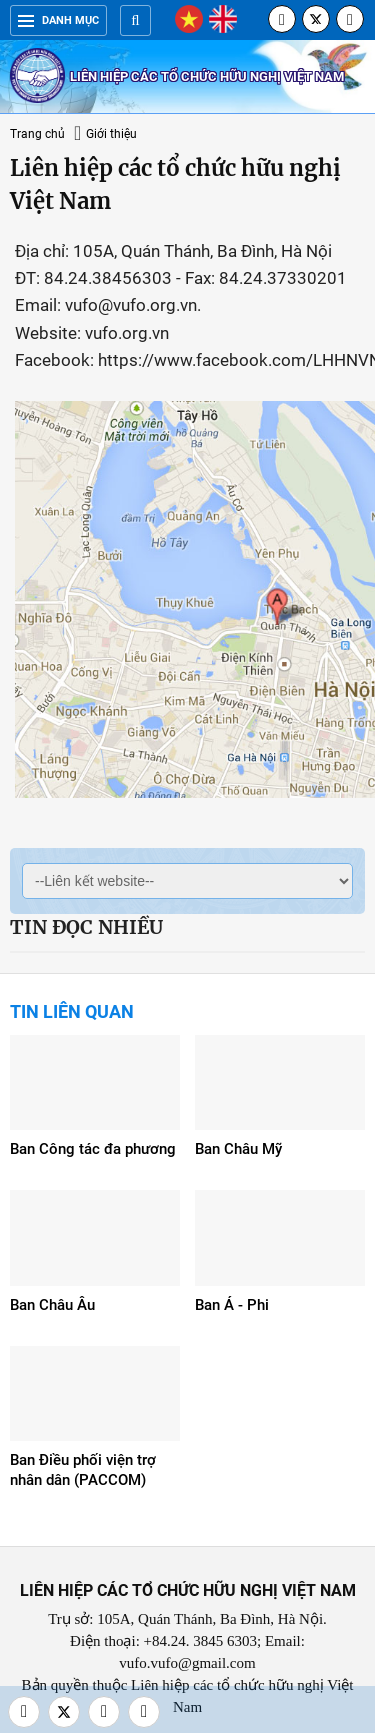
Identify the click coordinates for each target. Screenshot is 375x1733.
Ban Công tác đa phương (93, 1149)
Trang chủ (37, 134)
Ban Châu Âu (52, 1305)
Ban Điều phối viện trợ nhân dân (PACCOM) (83, 1470)
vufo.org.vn (127, 333)
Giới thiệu (111, 134)
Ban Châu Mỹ (238, 1149)
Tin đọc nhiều (86, 927)
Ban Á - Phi (232, 1305)
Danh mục (58, 20)
